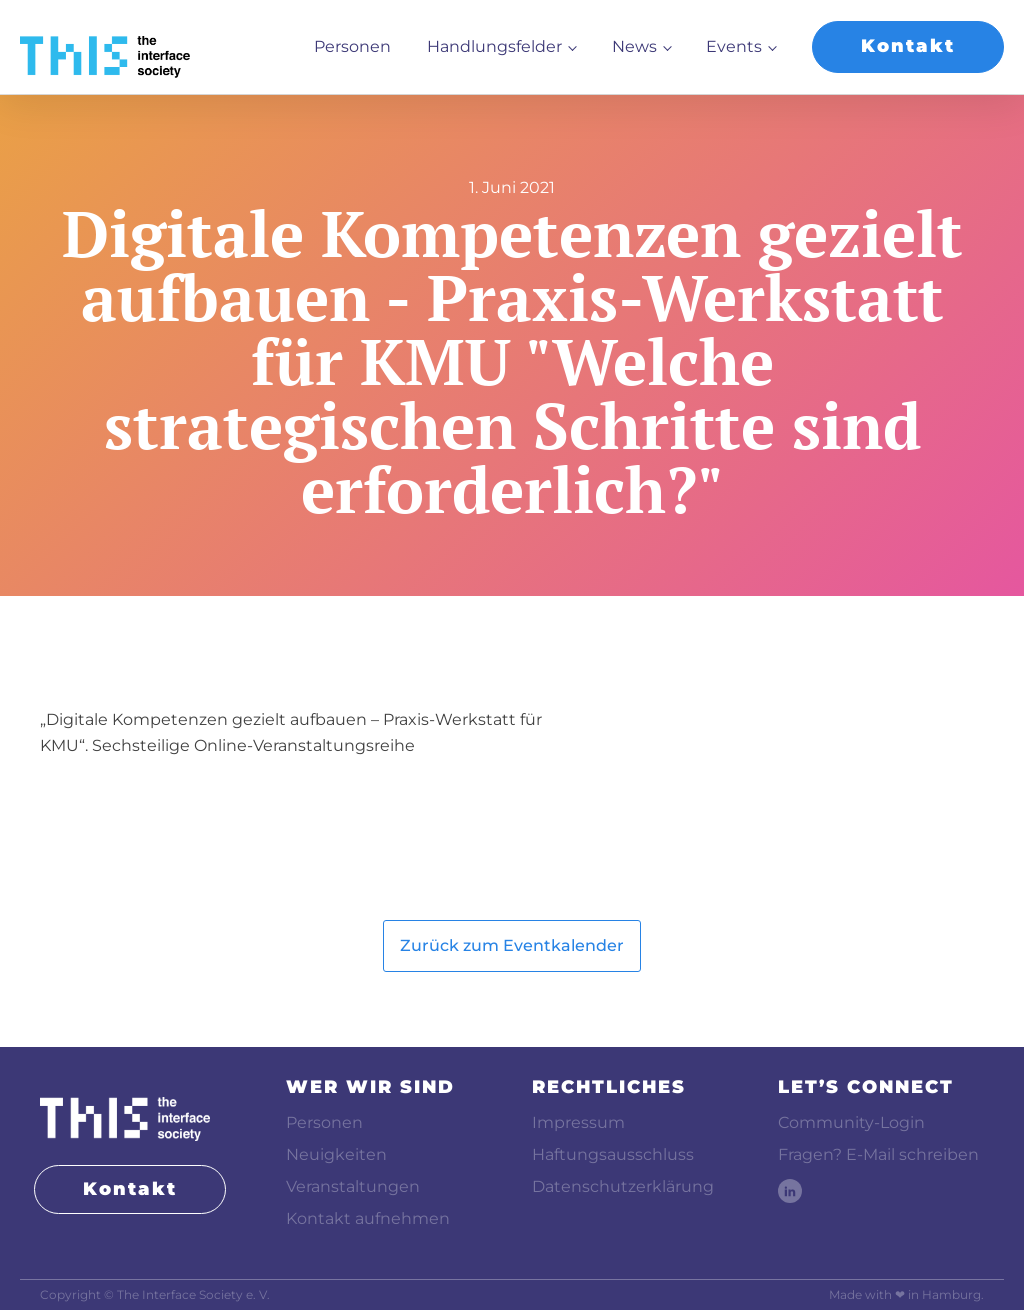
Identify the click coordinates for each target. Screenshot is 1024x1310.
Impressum (578, 1122)
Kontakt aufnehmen (368, 1218)
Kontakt (908, 46)
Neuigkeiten (336, 1154)
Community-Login (851, 1122)
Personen (352, 46)
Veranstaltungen (353, 1186)
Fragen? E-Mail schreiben (878, 1154)
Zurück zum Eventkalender (512, 945)
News (634, 46)
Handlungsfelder (494, 46)
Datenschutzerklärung (623, 1186)
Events (734, 46)
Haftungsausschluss (613, 1154)
